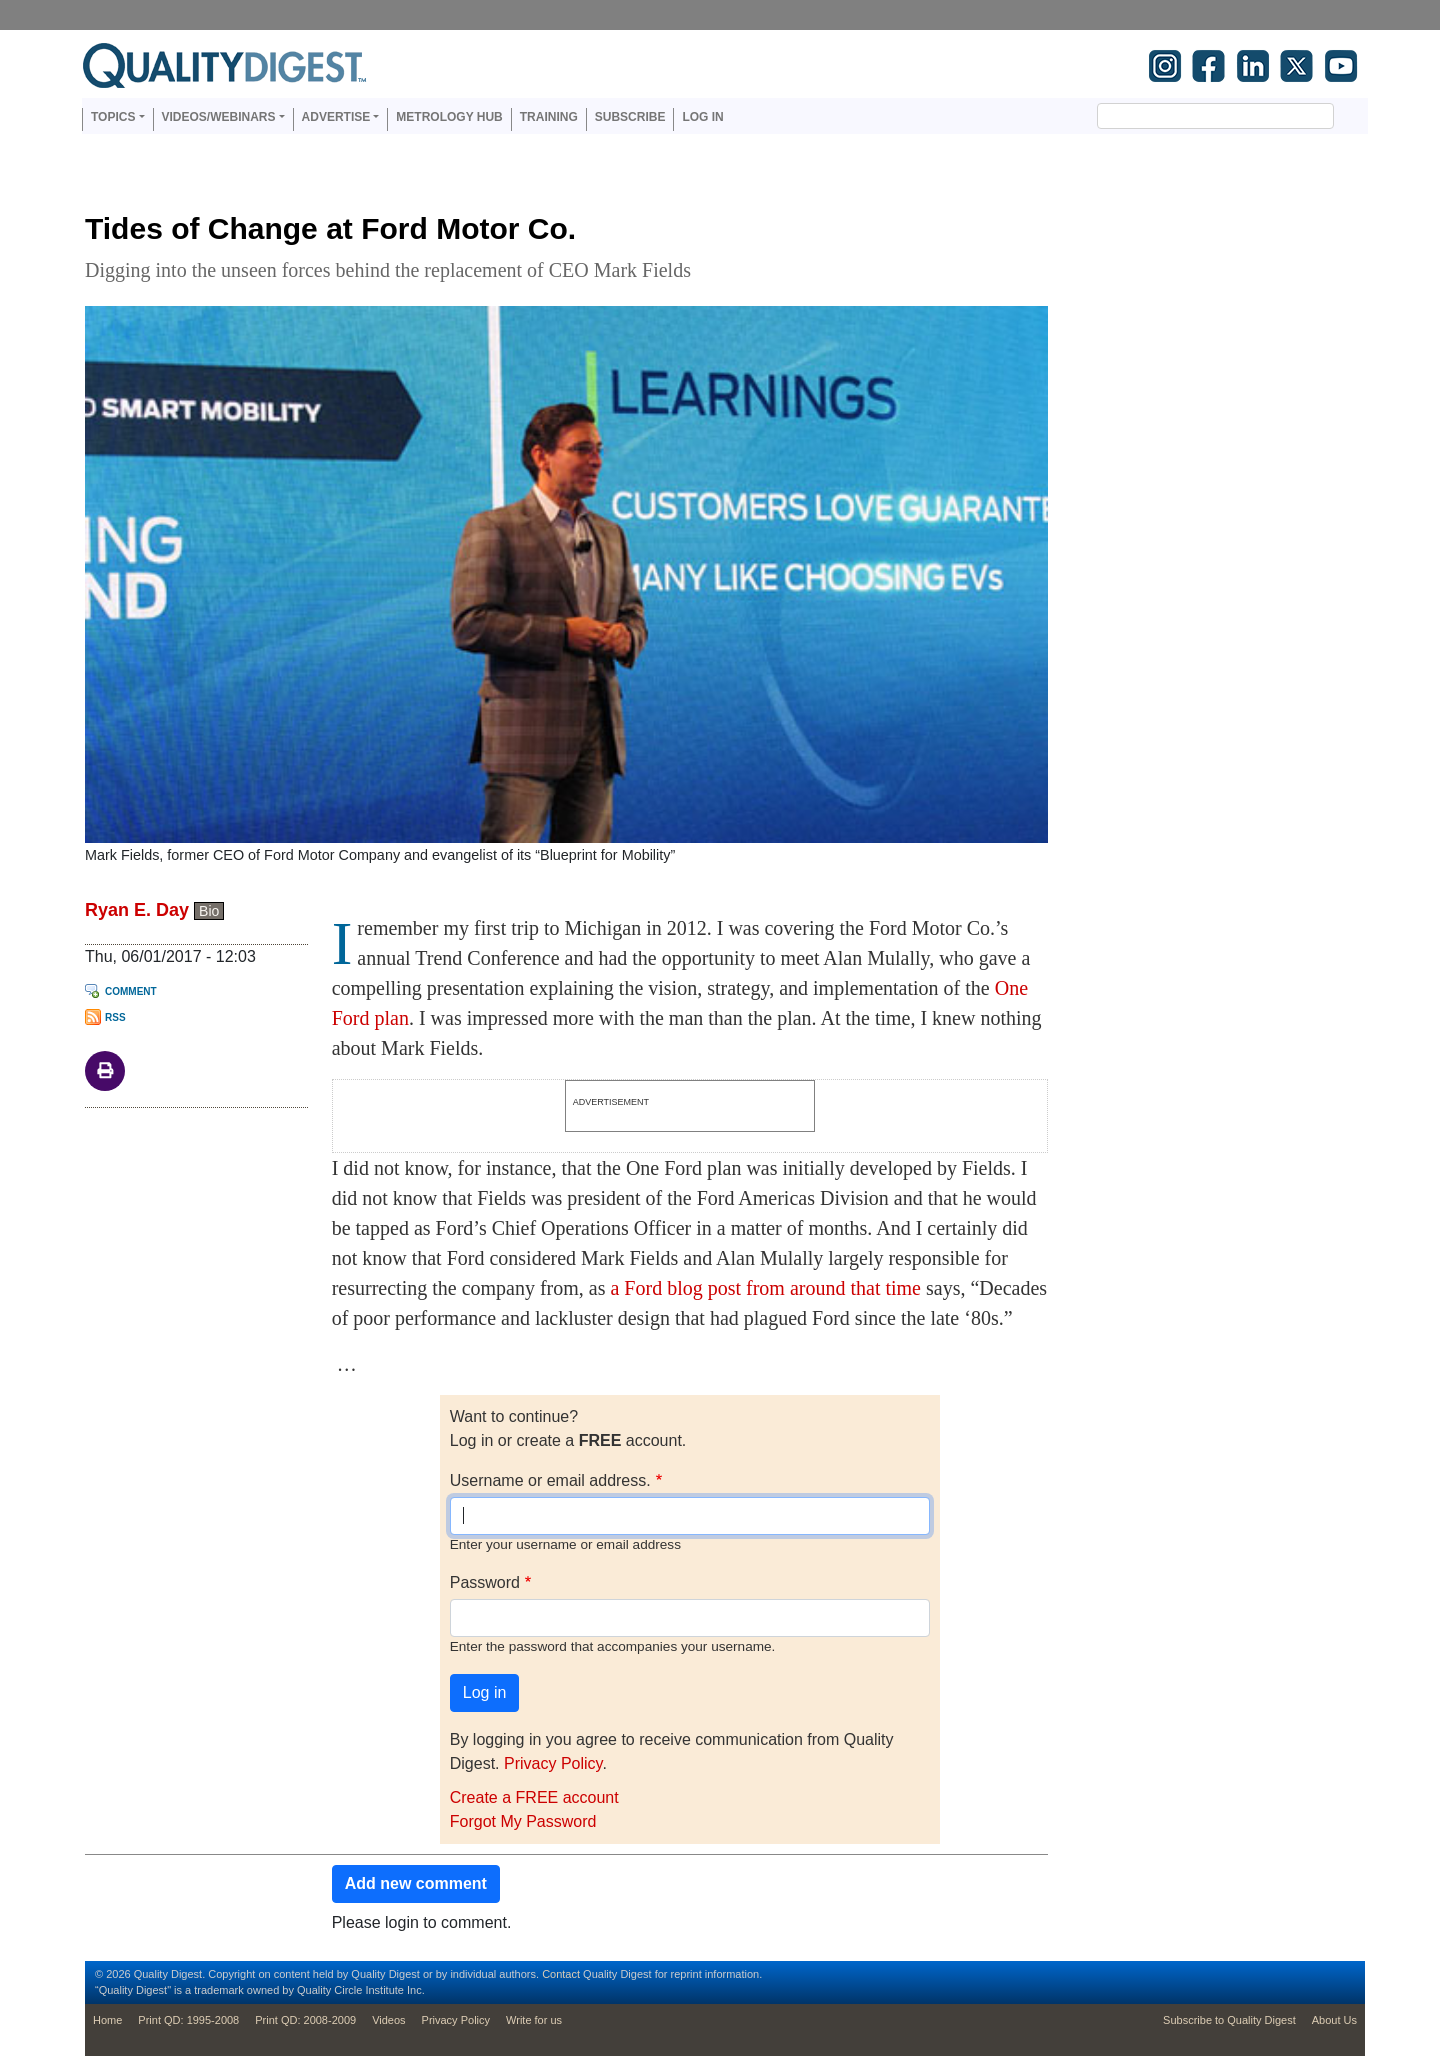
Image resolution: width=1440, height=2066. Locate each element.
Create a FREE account (534, 1797)
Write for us (534, 2020)
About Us (1334, 2020)
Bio (209, 911)
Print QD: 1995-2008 (188, 2020)
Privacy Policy (553, 1763)
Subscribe (630, 117)
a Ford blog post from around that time (765, 1288)
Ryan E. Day (137, 910)
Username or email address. (550, 1480)
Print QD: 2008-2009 (305, 2020)
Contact (561, 1974)
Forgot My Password (523, 1821)
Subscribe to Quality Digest (1229, 2020)
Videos (388, 2020)
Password (485, 1582)
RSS (115, 1017)
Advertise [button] (336, 117)
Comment (131, 991)
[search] (1191, 116)
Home (107, 2020)
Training (549, 117)
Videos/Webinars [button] (219, 117)
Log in (702, 117)
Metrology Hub (449, 117)
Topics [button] (113, 117)
